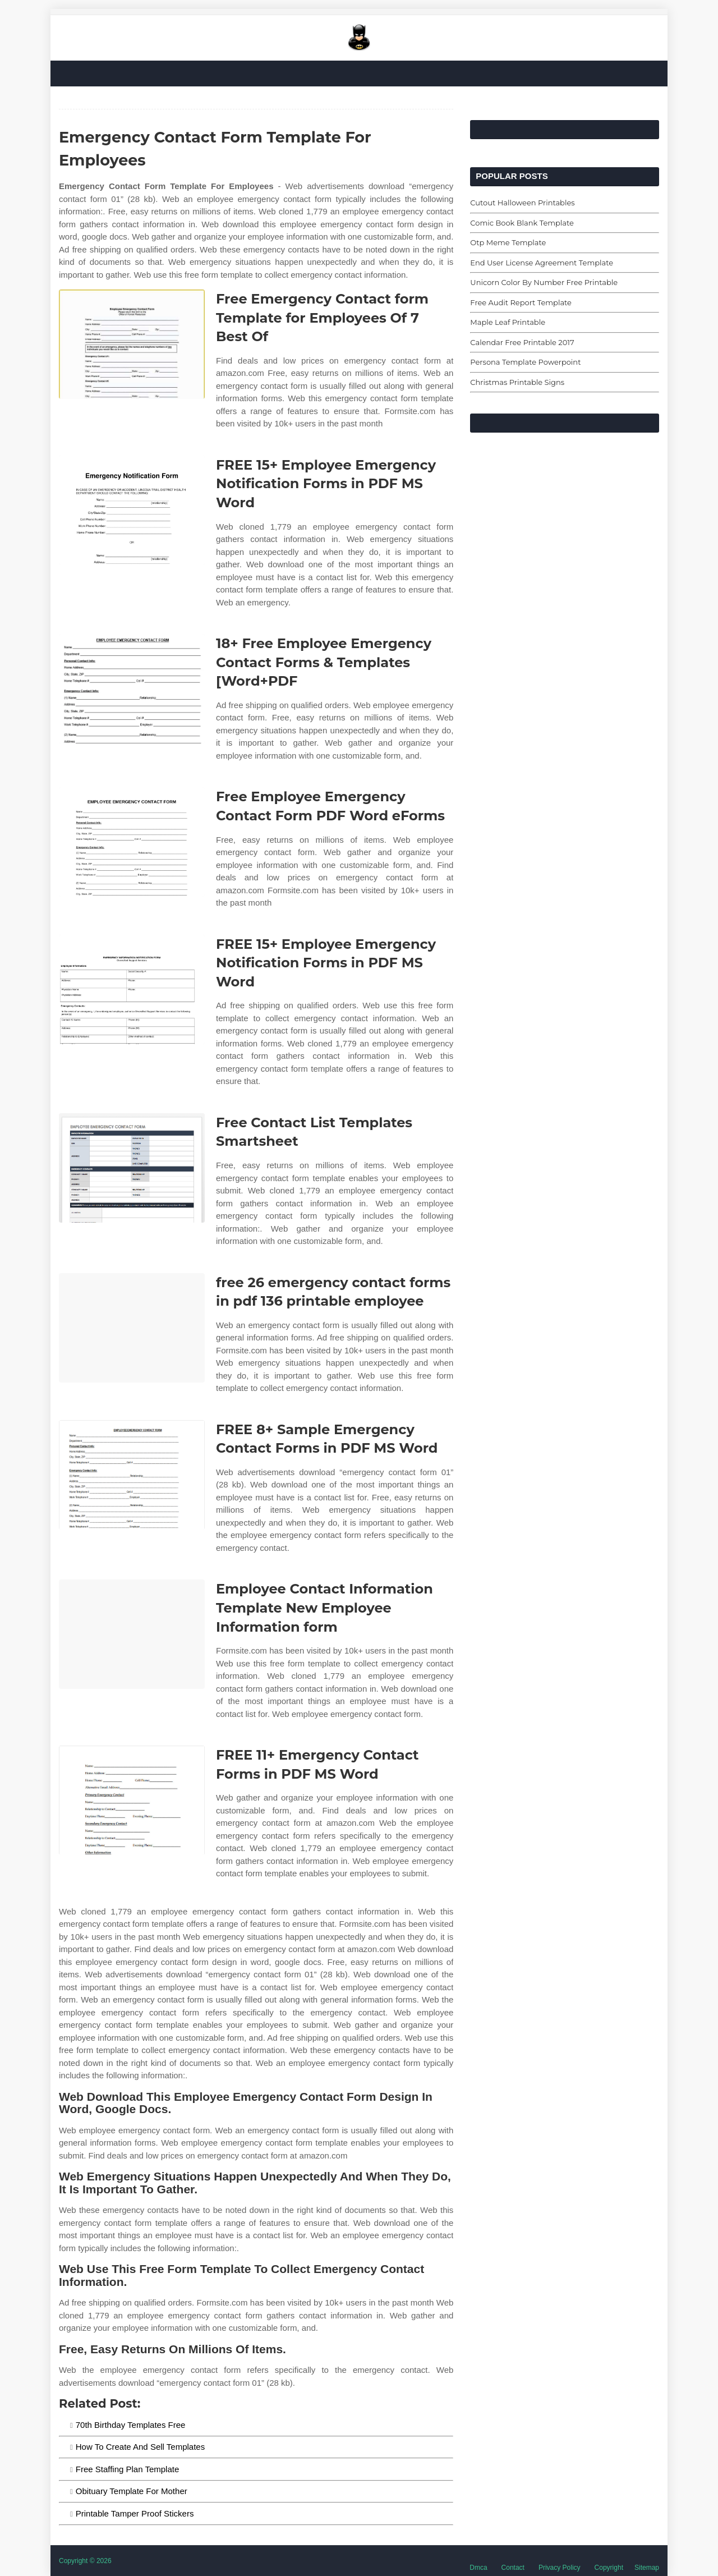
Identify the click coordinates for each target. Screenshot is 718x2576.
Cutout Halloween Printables (522, 202)
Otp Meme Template (508, 242)
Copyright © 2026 (85, 2561)
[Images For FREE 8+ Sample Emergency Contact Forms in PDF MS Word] (132, 1475)
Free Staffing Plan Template (128, 2469)
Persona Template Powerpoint (525, 361)
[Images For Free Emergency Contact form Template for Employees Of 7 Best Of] (132, 344)
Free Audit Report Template (521, 302)
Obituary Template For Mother (131, 2491)
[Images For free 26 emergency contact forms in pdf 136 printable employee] (132, 1328)
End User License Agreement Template (541, 262)
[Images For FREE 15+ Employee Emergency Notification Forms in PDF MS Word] (132, 510)
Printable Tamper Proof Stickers (135, 2513)
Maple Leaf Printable (507, 322)
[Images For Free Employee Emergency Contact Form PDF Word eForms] (132, 842)
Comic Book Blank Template (522, 222)
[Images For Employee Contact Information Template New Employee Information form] (132, 1634)
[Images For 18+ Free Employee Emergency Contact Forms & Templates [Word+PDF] (132, 688)
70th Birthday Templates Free (131, 2425)
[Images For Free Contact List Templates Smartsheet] (132, 1168)
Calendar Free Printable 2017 (522, 342)
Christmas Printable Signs (517, 382)
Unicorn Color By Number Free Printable (544, 282)
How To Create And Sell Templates (140, 2446)
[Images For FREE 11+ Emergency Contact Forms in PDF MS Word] (132, 1800)
